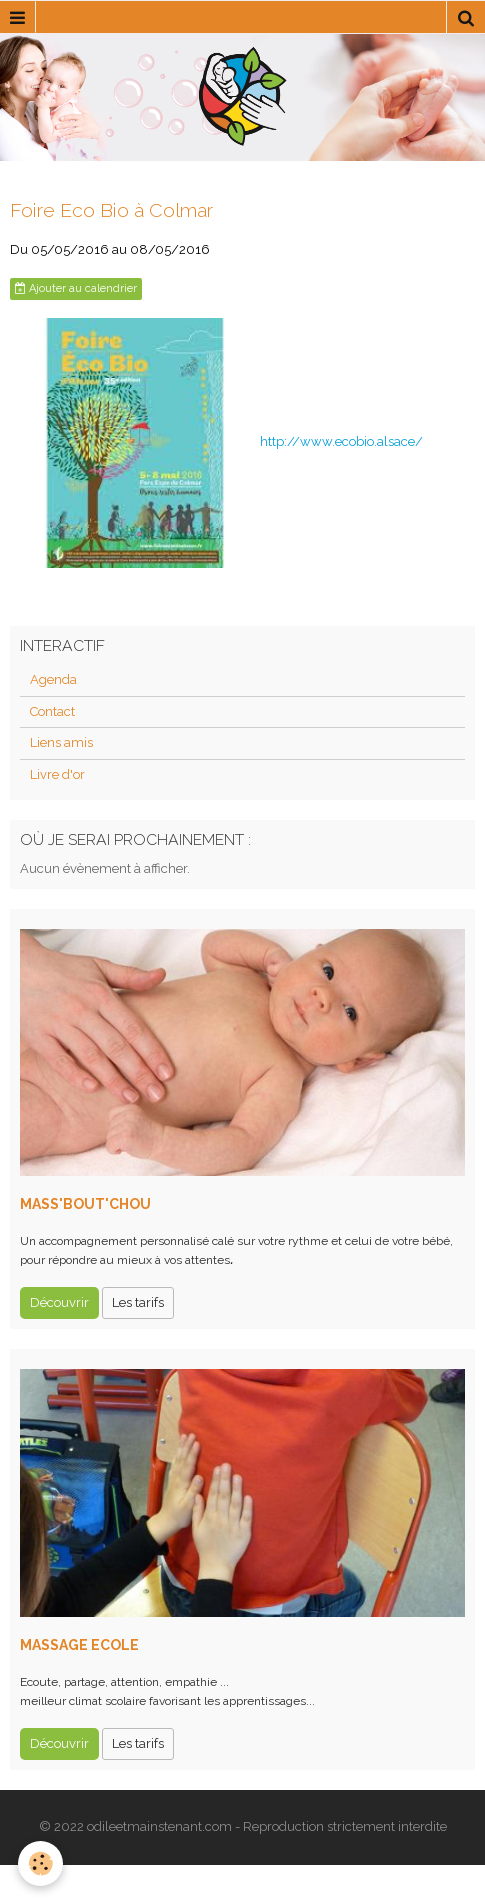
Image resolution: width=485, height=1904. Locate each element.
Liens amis (61, 742)
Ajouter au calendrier (76, 288)
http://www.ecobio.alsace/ (341, 441)
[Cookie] (40, 1863)
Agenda (53, 679)
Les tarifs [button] (138, 1302)
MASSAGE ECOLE (79, 1645)
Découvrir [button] (59, 1302)
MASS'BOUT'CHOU (85, 1204)
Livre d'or (57, 774)
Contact (52, 711)
